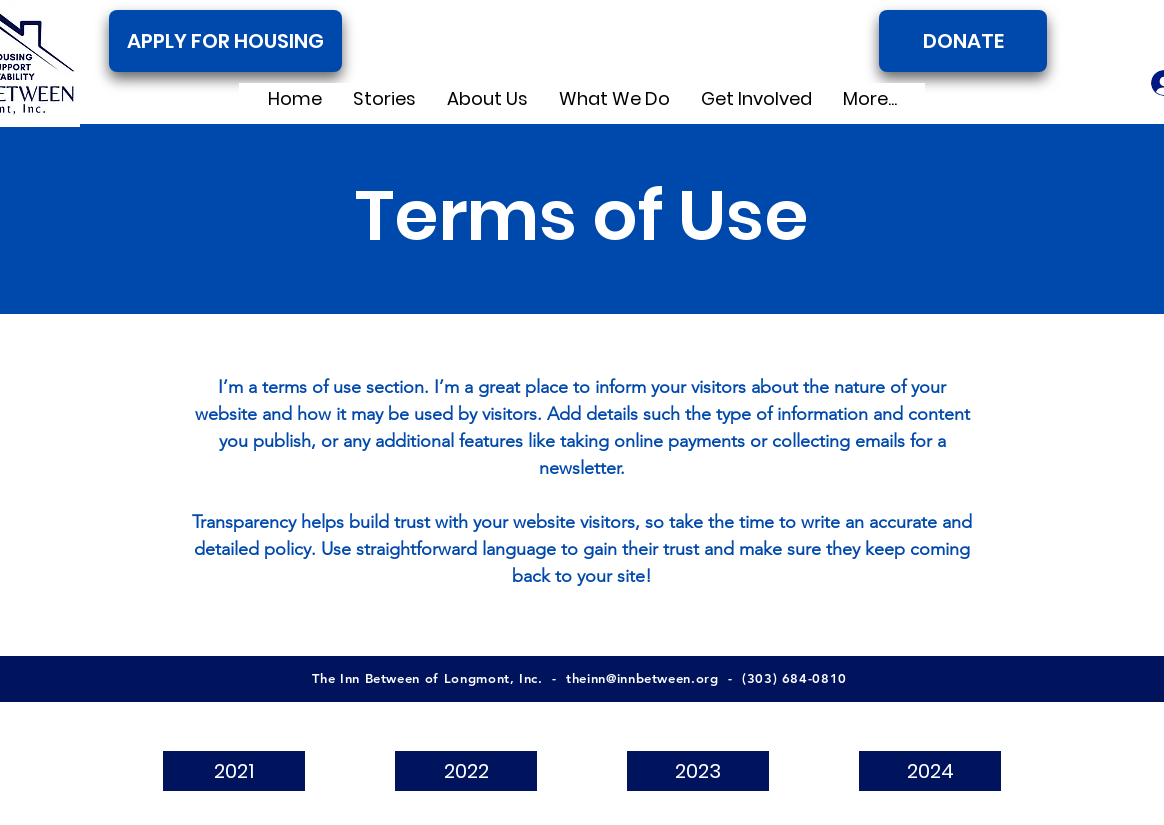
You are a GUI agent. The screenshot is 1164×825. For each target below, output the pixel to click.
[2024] (930, 771)
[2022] (466, 771)
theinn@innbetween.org (642, 678)
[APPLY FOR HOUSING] (225, 41)
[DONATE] (963, 41)
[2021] (234, 771)
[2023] (698, 771)
